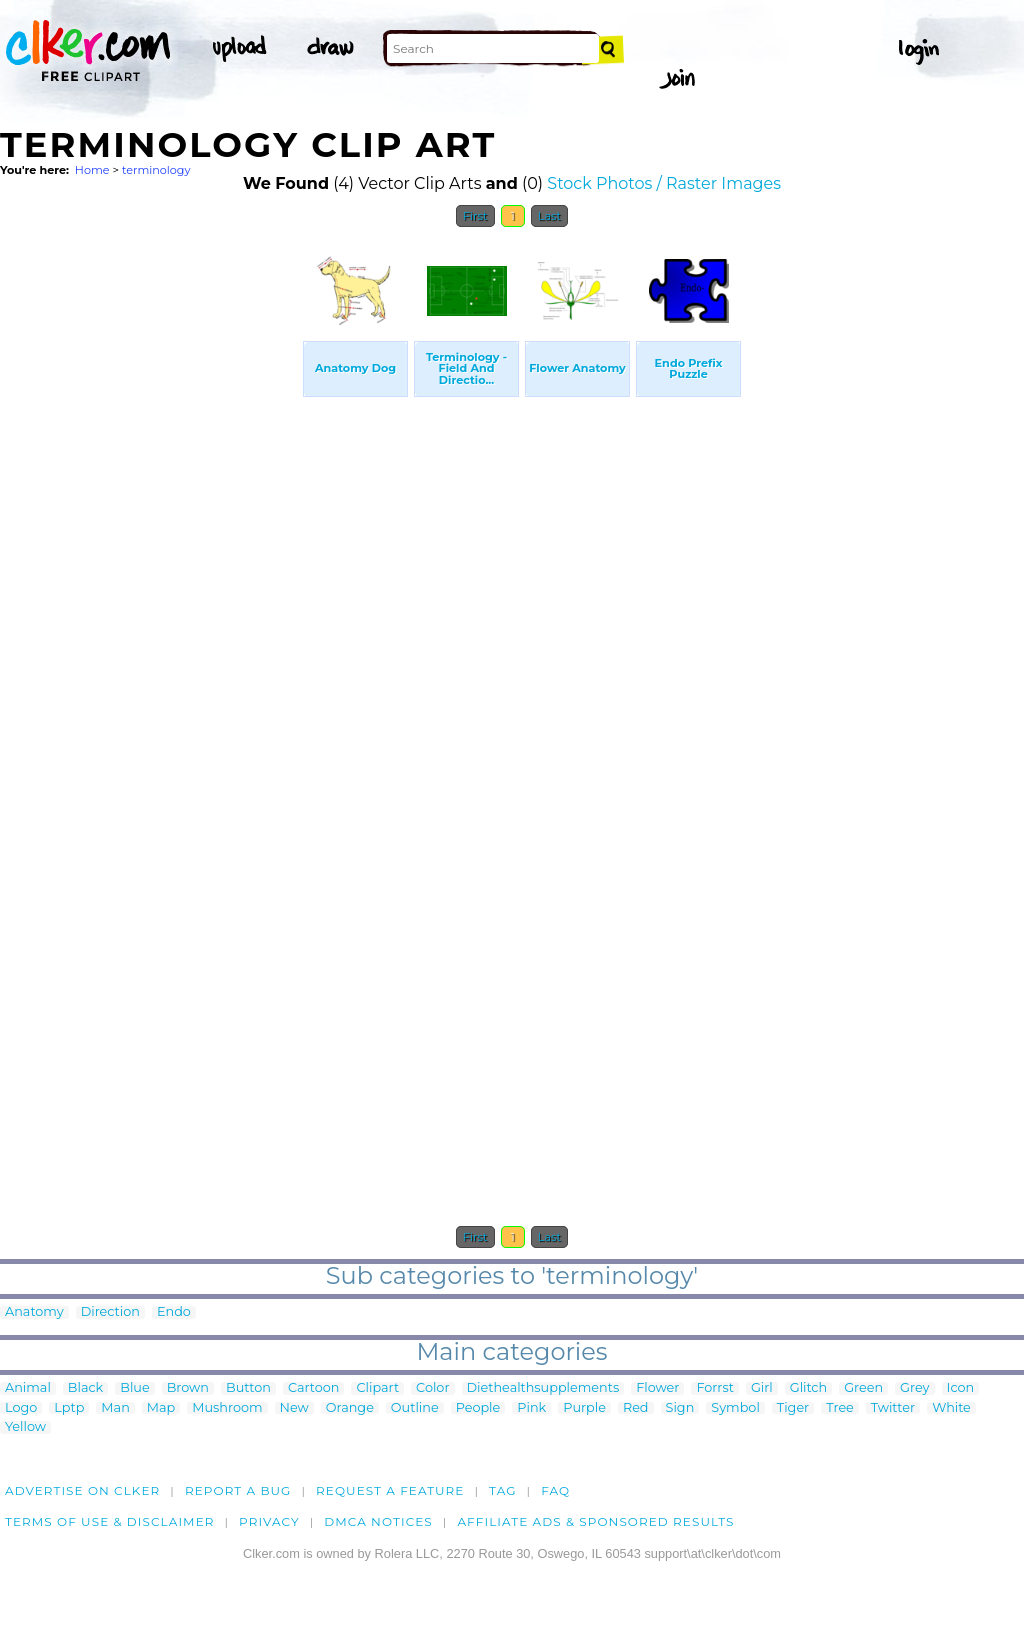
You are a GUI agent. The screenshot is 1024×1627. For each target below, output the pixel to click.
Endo (174, 1312)
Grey (914, 1388)
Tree (840, 1408)
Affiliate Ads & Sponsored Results (595, 1521)
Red (636, 1408)
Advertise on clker (82, 1490)
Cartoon (314, 1388)
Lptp (69, 1408)
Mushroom (227, 1408)
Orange (350, 1408)
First (475, 216)
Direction (110, 1312)
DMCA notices (378, 1521)
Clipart (377, 1388)
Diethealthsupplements (543, 1388)
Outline (415, 1408)
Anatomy (34, 1312)
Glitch (808, 1388)
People (478, 1408)
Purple (584, 1408)
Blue (134, 1388)
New (294, 1408)
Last (549, 216)
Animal (28, 1388)
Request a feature (390, 1490)
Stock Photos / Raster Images (664, 183)
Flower (657, 1388)
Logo (21, 1408)
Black (85, 1388)
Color (432, 1388)
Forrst (714, 1388)
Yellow (25, 1427)
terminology (156, 170)
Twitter (893, 1408)
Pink (531, 1408)
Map (161, 1408)
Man (115, 1408)
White (951, 1408)
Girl (762, 1388)
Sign (680, 1408)
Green (863, 1388)
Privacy (269, 1521)
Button (248, 1388)
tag (502, 1490)
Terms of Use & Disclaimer (110, 1521)
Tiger (793, 1408)
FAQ (555, 1490)
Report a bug (238, 1490)
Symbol (735, 1408)
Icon (961, 1388)
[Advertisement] (150, 538)
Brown (188, 1388)
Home (92, 170)
